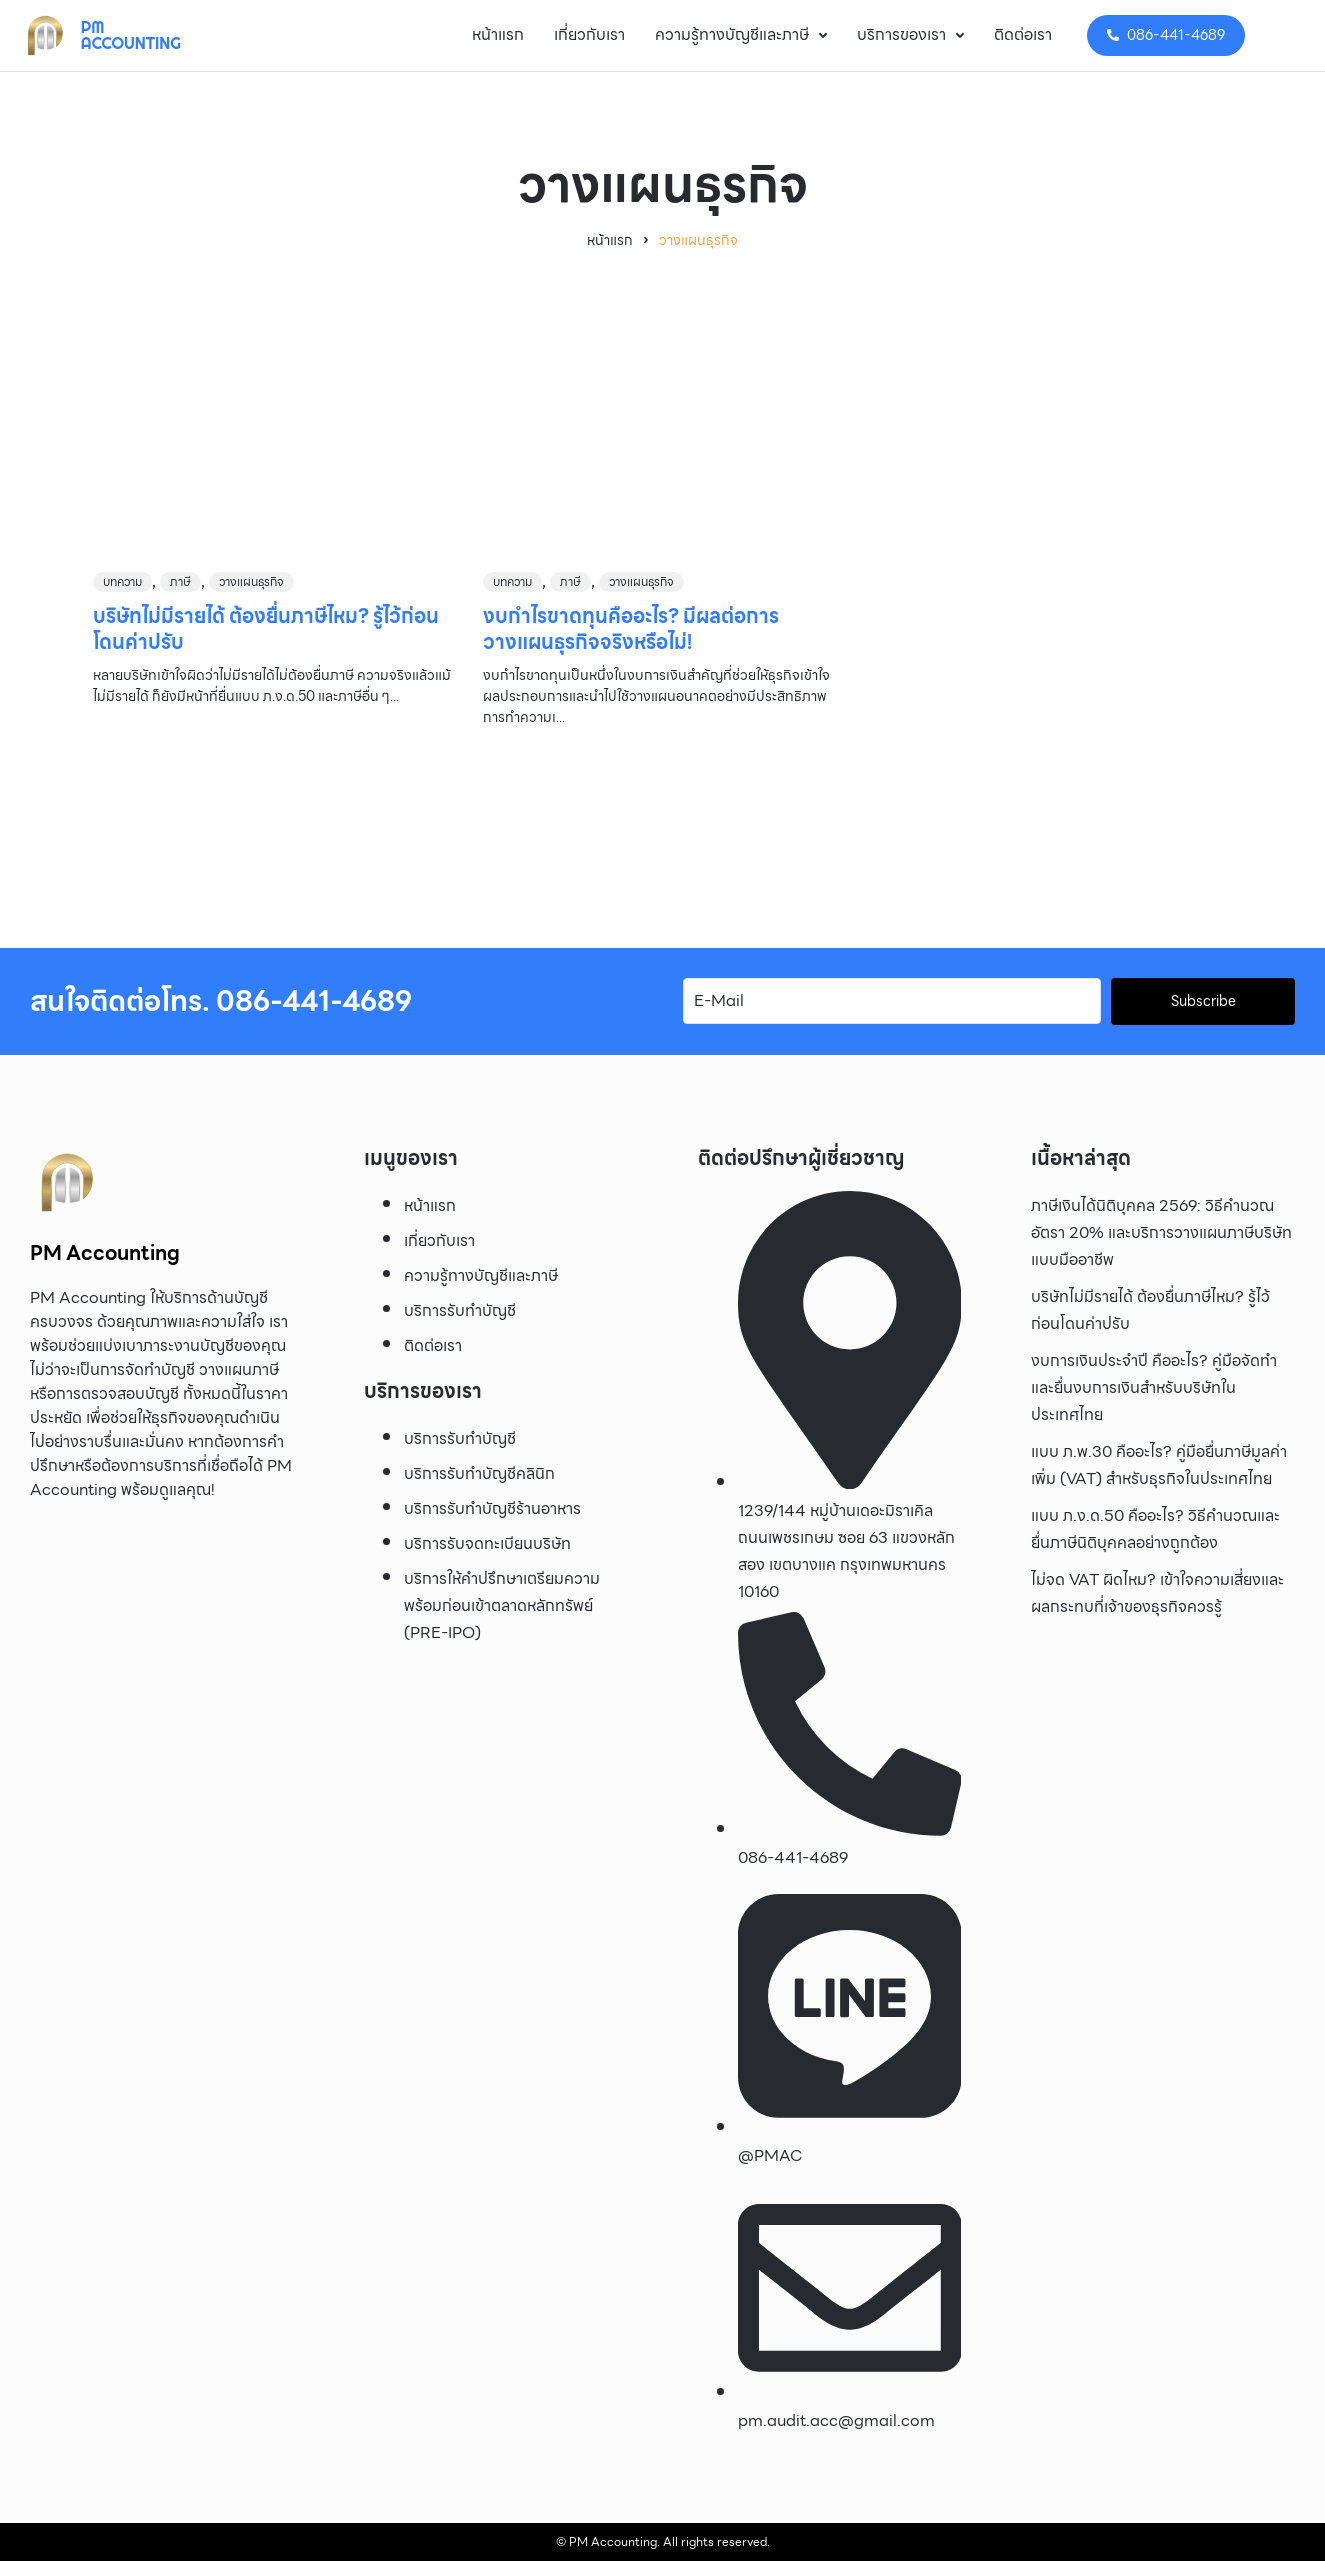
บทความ (122, 581)
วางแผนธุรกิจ (251, 581)
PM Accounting (131, 35)
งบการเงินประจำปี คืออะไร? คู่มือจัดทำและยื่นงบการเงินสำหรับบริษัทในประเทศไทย (1154, 1387)
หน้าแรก (610, 240)
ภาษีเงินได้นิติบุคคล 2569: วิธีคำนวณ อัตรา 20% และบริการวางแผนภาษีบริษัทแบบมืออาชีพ (1161, 1232)
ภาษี (180, 581)
